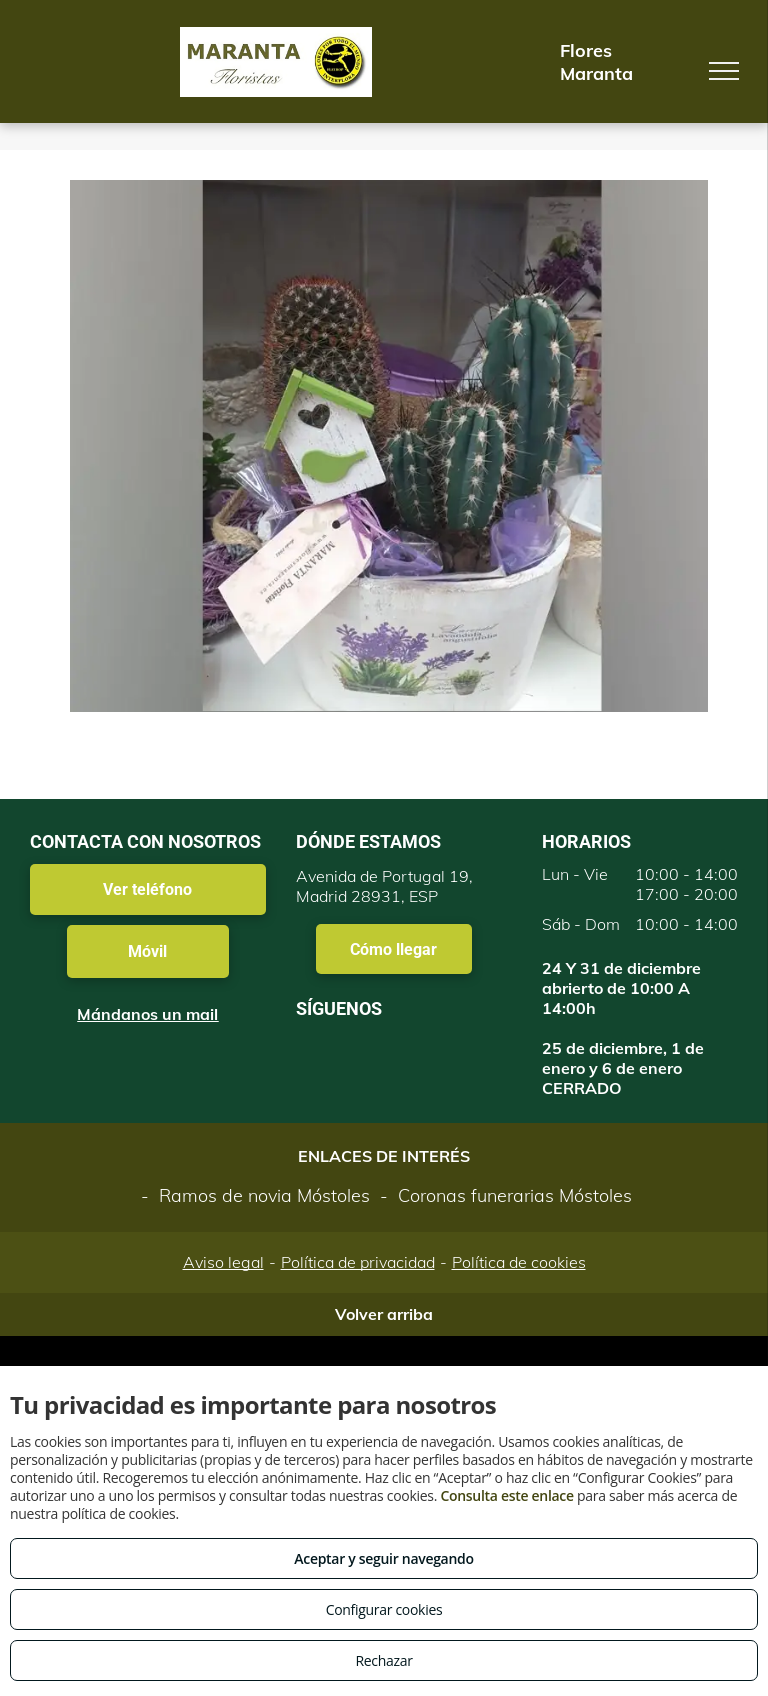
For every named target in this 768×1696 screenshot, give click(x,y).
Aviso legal (223, 1262)
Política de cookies (519, 1262)
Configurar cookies (384, 1609)
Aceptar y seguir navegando (383, 1558)
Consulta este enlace (506, 1495)
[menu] (724, 71)
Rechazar (383, 1660)
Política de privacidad (358, 1262)
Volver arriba (384, 1314)
